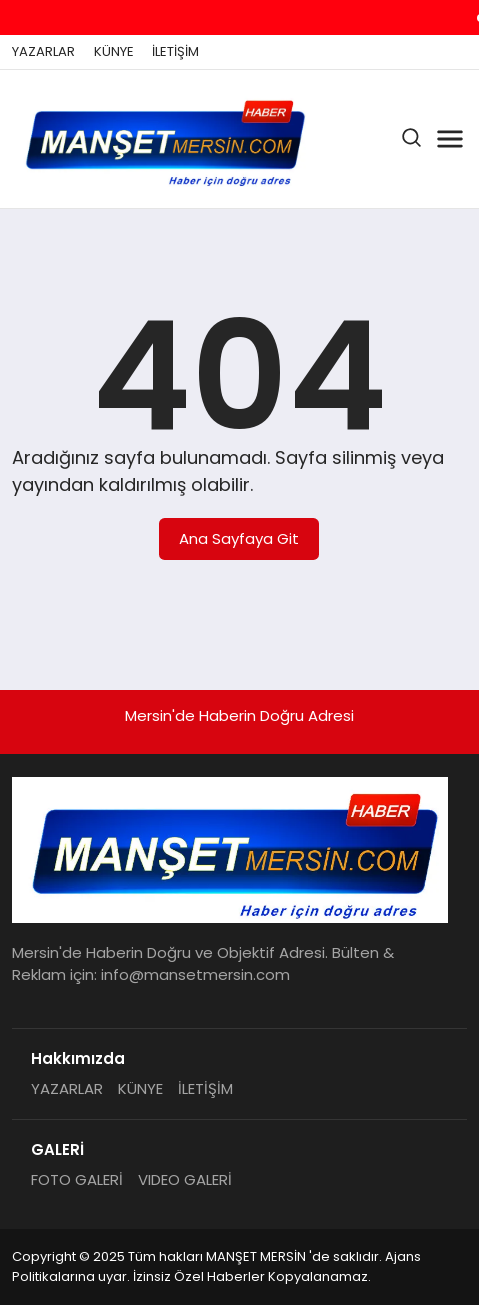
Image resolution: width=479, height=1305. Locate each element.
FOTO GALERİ (77, 1179)
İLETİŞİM (175, 52)
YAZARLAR (43, 52)
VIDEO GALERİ (185, 1179)
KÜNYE (114, 52)
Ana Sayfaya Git (239, 538)
